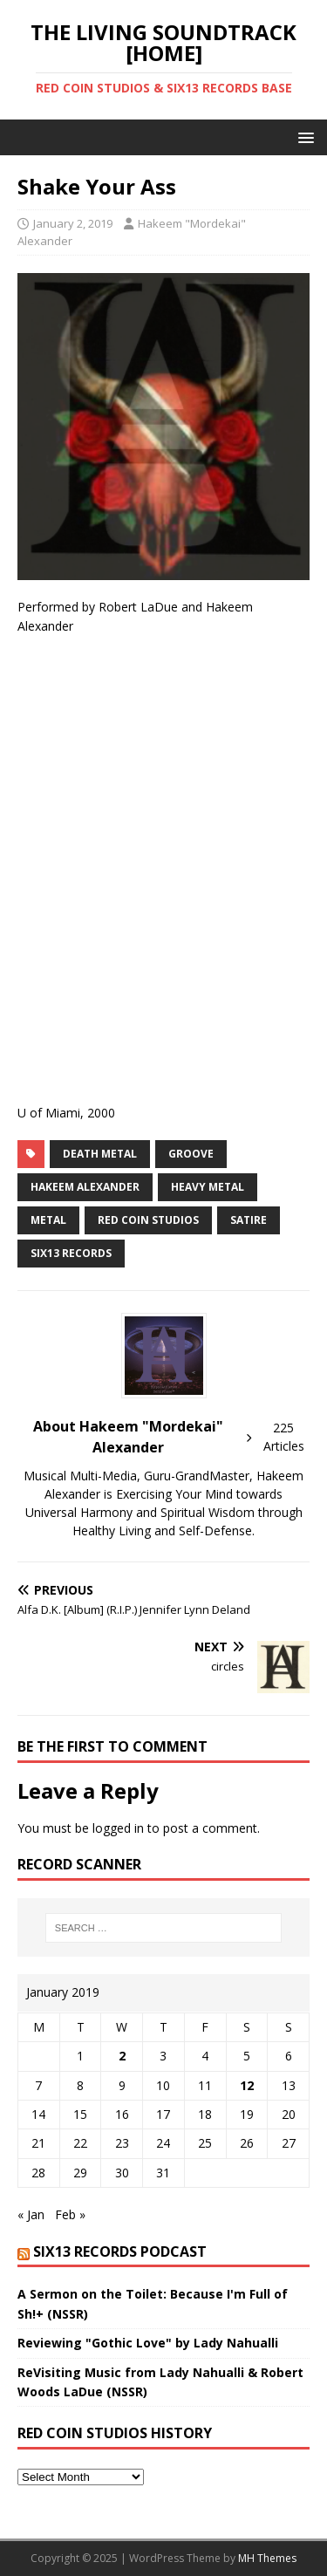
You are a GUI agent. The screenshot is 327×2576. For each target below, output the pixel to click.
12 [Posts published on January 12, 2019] (247, 2085)
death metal (100, 1153)
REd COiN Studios (148, 1220)
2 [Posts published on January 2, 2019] (122, 2055)
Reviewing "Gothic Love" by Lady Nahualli (147, 2342)
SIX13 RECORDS (71, 1253)
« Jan (30, 2214)
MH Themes (267, 2558)
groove (191, 1153)
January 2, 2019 (72, 223)
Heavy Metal (207, 1186)
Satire (248, 1220)
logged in (118, 1828)
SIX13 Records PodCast (120, 2251)
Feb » (70, 2214)
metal (48, 1220)
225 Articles (283, 1436)
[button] (303, 136)
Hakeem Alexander (85, 1186)
